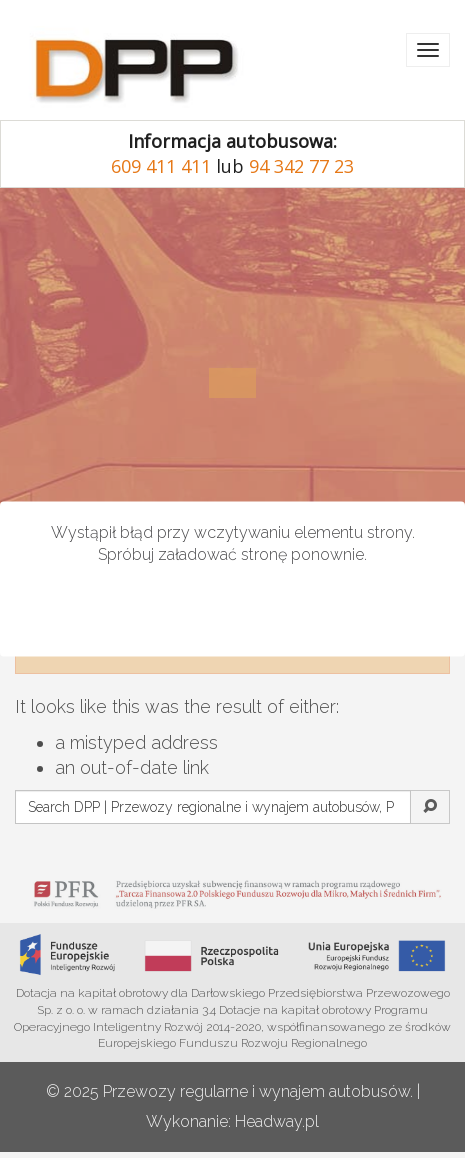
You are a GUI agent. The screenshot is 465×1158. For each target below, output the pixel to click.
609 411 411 (161, 166)
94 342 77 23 (301, 166)
